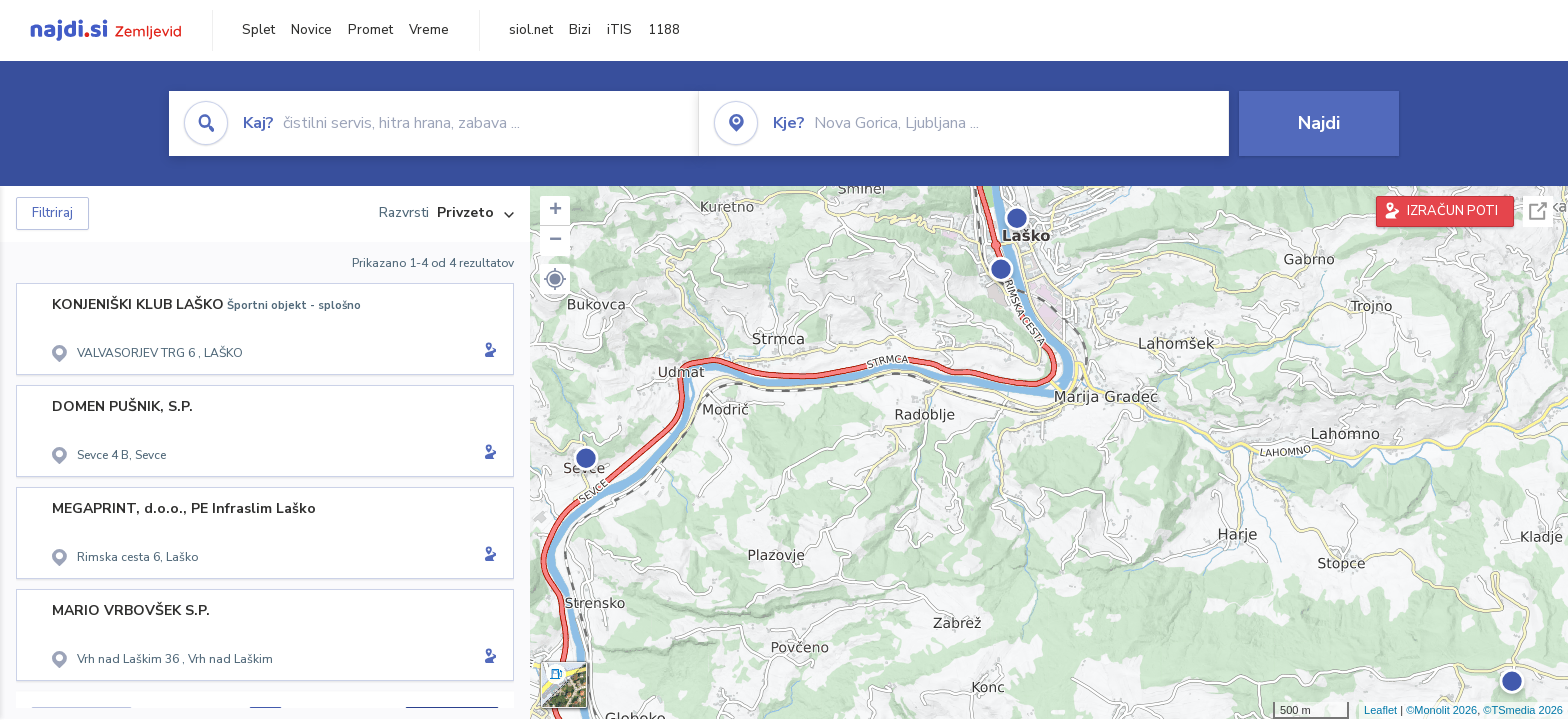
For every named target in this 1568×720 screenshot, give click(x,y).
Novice (311, 30)
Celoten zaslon (1538, 211)
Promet (370, 30)
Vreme (429, 30)
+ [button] (555, 211)
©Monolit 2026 (1441, 710)
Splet (258, 30)
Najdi (1319, 123)
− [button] (555, 241)
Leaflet (1380, 710)
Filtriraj (52, 213)
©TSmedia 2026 (1523, 710)
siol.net (531, 30)
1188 (664, 30)
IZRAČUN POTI (1452, 211)
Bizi (580, 30)
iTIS (619, 30)
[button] (555, 279)
